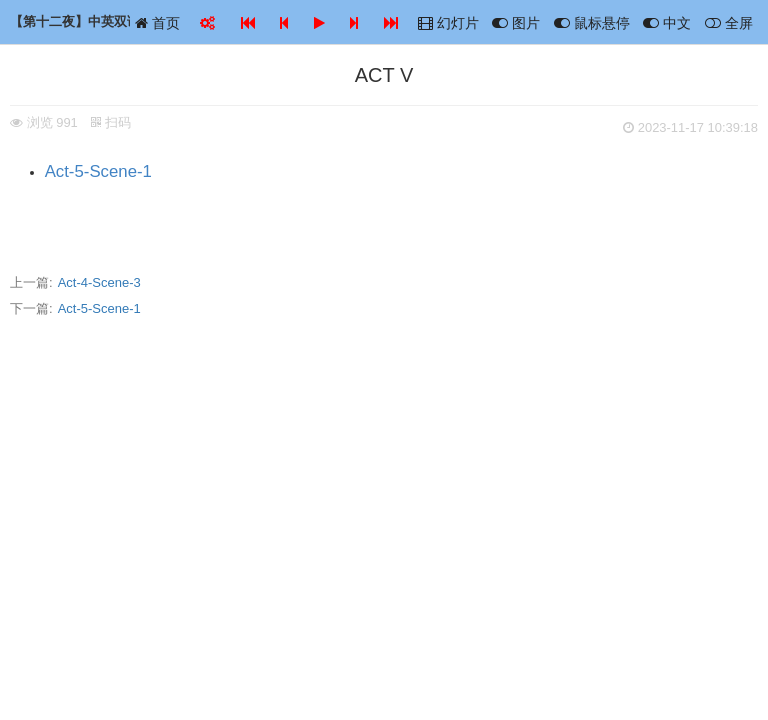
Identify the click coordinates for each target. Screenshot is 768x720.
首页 (157, 23)
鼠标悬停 (592, 23)
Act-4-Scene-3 (99, 282)
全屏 (729, 23)
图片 (516, 23)
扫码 (111, 122)
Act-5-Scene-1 (98, 171)
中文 (667, 23)
